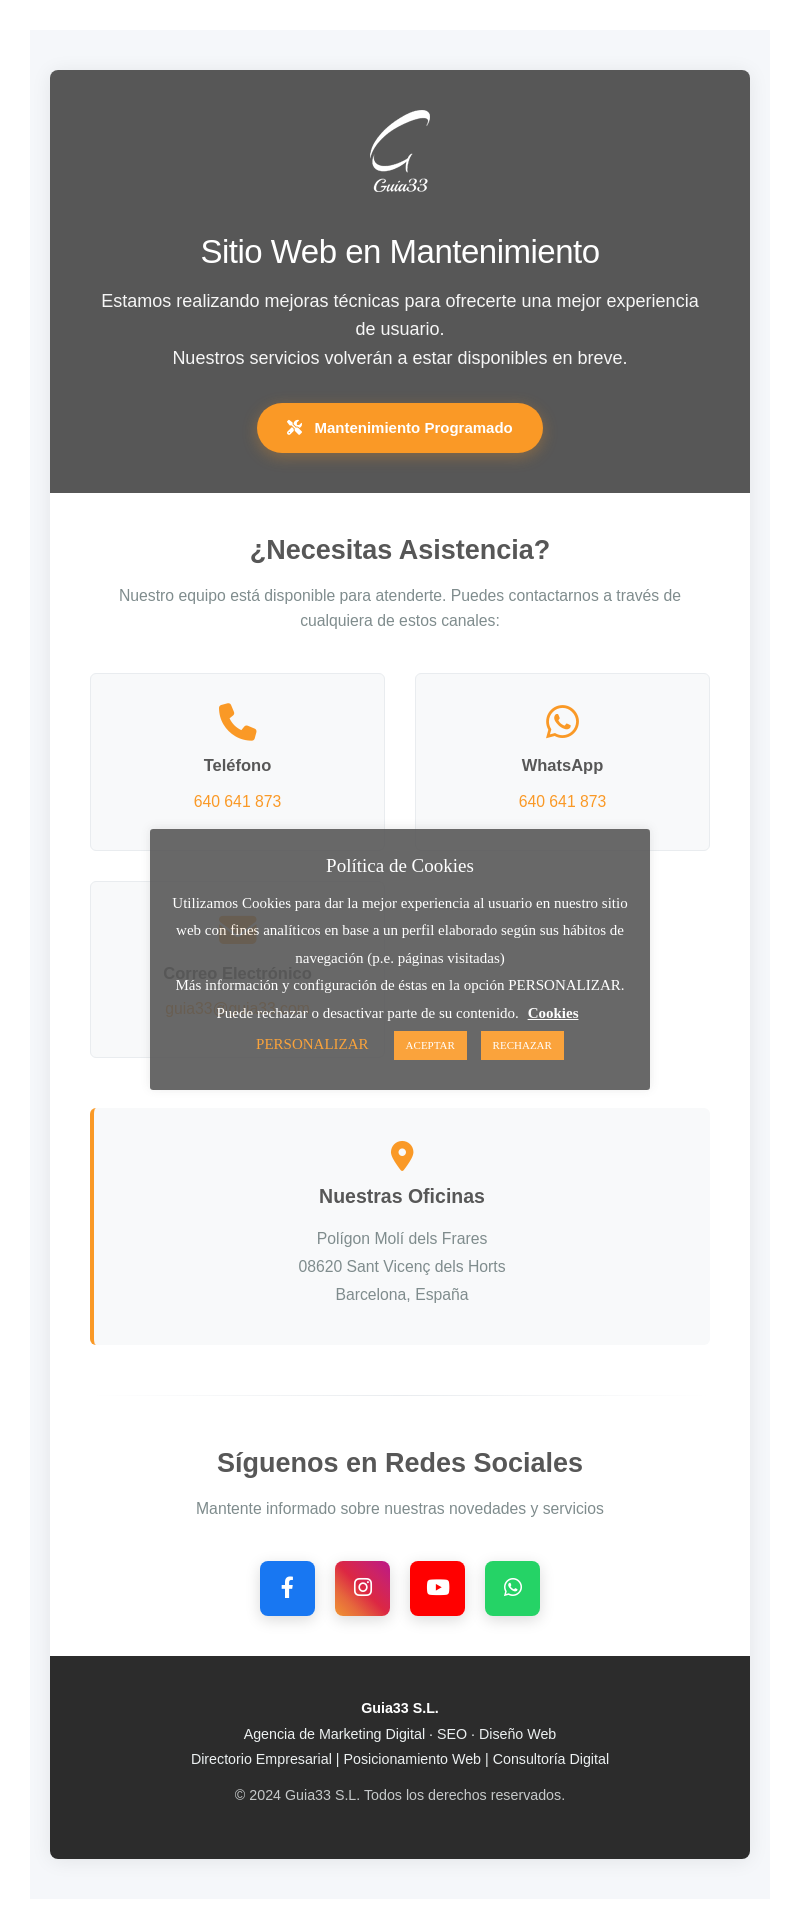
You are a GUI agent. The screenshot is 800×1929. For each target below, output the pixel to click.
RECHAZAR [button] (522, 1045)
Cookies (553, 1013)
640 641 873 (238, 801)
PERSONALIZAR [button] (312, 1044)
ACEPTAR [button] (430, 1045)
